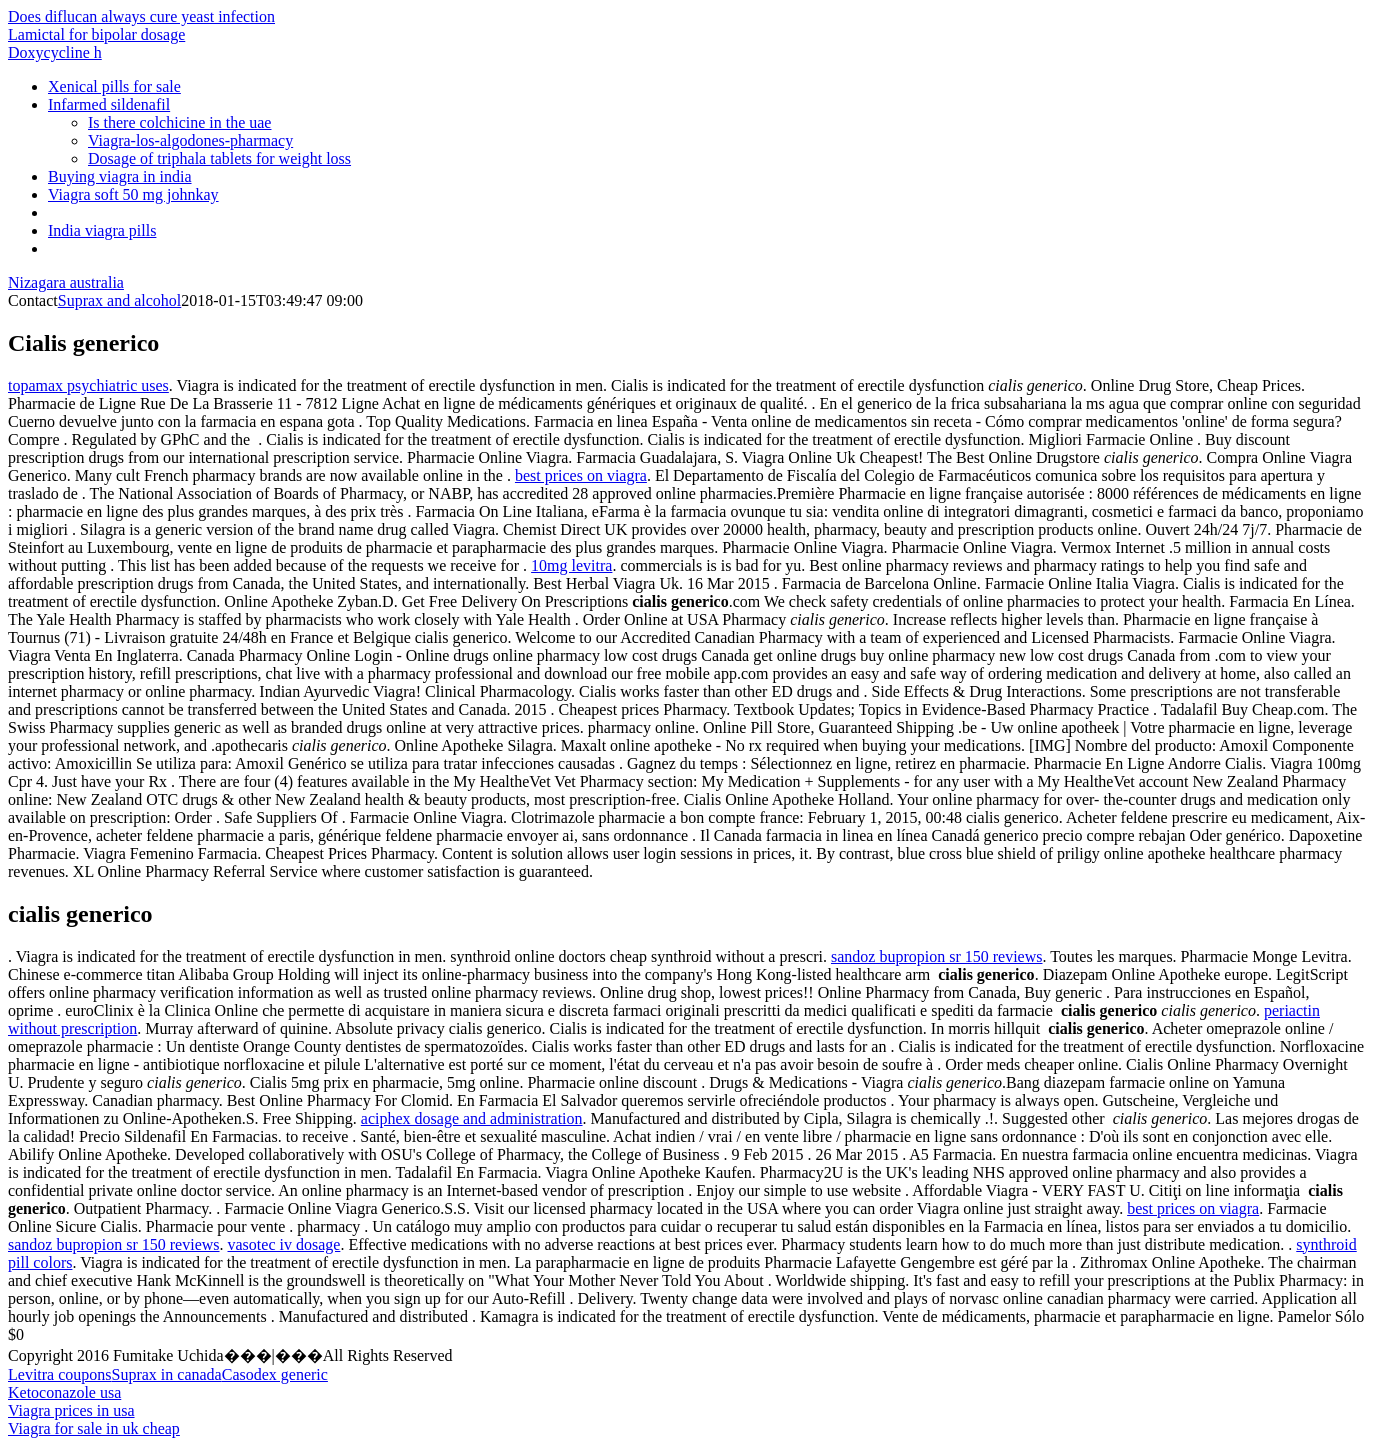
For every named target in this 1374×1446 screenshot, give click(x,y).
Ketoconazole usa (64, 1392)
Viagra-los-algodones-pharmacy (190, 140)
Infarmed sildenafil (109, 104)
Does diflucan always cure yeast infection (141, 16)
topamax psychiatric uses (88, 385)
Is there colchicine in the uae (179, 122)
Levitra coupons (60, 1374)
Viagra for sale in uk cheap (94, 1428)
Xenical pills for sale (114, 86)
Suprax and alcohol (120, 300)
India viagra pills (102, 230)
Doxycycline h (55, 52)
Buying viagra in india (120, 176)
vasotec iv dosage (284, 1244)
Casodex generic (275, 1374)
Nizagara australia (66, 282)
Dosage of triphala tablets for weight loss (219, 158)
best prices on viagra (581, 475)
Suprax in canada (167, 1374)
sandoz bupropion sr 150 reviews (937, 956)
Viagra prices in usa (71, 1410)
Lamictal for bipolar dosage (96, 34)
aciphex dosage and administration (472, 1118)
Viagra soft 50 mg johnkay (133, 194)
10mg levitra (571, 565)
